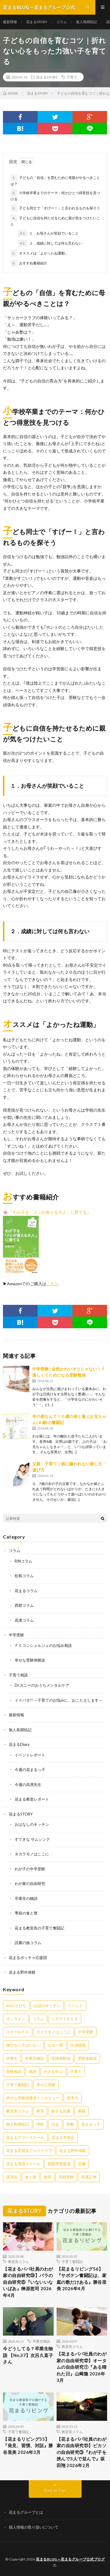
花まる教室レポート (32, 1799)
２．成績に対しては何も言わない (50, 243)
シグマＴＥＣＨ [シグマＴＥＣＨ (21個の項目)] (64, 2018)
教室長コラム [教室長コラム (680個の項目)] (17, 2111)
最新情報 (10, 22)
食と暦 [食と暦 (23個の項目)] (30, 2177)
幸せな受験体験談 (30, 1660)
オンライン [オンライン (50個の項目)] (15, 2018)
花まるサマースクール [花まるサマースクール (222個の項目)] (25, 2137)
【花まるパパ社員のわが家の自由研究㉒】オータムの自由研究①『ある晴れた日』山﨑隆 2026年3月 (82, 2367)
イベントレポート (30, 1755)
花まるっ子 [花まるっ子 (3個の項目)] (90, 2124)
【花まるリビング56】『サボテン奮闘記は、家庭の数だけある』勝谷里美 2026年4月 (82, 2278)
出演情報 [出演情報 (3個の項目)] (78, 2045)
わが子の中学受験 (30, 1868)
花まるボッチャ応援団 (28, 1957)
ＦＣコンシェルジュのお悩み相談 (43, 1645)
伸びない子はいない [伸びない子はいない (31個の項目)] (23, 2045)
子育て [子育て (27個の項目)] (76, 2071)
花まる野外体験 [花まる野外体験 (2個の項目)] (72, 2150)
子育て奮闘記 (72, 2261)
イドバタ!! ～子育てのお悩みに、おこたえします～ (58, 1700)
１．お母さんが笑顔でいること (48, 233)
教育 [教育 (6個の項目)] (40, 2111)
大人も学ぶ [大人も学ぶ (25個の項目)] (53, 2071)
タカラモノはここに (32, 1854)
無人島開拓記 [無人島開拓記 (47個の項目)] (17, 2124)
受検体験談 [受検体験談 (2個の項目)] (60, 2058)
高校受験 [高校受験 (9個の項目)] (66, 2177)
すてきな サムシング (32, 1839)
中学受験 (16, 1635)
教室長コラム (18, 2261)
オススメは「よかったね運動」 (39, 253)
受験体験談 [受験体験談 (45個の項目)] (87, 2058)
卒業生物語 (41, 2341)
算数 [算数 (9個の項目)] (70, 2124)
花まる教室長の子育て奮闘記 (39, 1928)
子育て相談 (18, 1675)
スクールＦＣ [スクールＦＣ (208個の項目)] (17, 2032)
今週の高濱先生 (28, 1784)
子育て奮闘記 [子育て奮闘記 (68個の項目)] (17, 2084)
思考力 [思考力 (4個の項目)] (72, 2097)
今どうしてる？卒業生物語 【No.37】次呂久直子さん (28, 2355)
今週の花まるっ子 (30, 1769)
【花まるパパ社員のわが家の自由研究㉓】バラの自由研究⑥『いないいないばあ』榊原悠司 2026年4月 (28, 2282)
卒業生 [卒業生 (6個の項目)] (12, 2058)
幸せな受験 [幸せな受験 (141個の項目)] (45, 2084)
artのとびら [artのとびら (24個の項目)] (16, 2005)
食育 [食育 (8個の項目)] (47, 2177)
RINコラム (23, 1561)
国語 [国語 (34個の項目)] (32, 2071)
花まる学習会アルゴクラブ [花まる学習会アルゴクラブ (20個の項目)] (29, 2150)
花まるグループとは (26, 2512)
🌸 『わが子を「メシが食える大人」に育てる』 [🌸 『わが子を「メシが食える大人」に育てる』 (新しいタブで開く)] (47, 1212)
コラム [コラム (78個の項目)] (38, 2018)
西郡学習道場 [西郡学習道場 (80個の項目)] (59, 2163)
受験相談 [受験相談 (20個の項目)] (13, 2071)
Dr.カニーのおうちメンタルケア (42, 1685)
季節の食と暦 (26, 1913)
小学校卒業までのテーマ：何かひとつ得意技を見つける (55, 195)
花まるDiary (19, 1744)
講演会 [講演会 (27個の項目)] (12, 2177)
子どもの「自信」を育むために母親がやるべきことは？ (55, 180)
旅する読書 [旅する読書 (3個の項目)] (60, 2111)
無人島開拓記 (86, 22)
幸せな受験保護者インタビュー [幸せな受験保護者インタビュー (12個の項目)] (33, 2097)
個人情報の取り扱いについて (33, 2527)
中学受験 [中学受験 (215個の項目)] (85, 2032)
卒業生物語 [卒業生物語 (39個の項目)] (34, 2058)
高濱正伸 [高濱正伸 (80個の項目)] (89, 2177)
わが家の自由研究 (30, 1883)
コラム (61, 22)
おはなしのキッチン (32, 1824)
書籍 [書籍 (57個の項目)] (81, 2111)
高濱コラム (24, 1620)
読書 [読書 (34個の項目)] (82, 2163)
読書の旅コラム (28, 1942)
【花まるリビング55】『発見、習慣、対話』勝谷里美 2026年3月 (28, 2445)
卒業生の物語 (26, 1898)
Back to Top (55, 2490)
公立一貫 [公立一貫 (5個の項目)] (55, 2045)
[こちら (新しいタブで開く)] (52, 1283)
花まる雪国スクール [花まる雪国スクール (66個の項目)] (23, 2163)
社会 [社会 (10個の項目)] (55, 2124)
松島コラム (24, 1575)
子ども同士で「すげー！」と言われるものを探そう (55, 208)
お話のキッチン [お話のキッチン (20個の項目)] (47, 2005)
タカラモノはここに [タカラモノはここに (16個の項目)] (53, 2032)
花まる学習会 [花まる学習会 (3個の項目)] (63, 2137)
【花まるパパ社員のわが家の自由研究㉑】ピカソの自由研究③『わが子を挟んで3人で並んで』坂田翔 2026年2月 (82, 2452)
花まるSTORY (36, 22)
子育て (72, 77)
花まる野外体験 (22, 1972)
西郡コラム (24, 1605)
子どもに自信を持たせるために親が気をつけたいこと (55, 220)
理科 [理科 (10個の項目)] (40, 2124)
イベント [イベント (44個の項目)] (75, 2005)
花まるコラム (26, 1590)
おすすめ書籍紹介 (29, 263)
